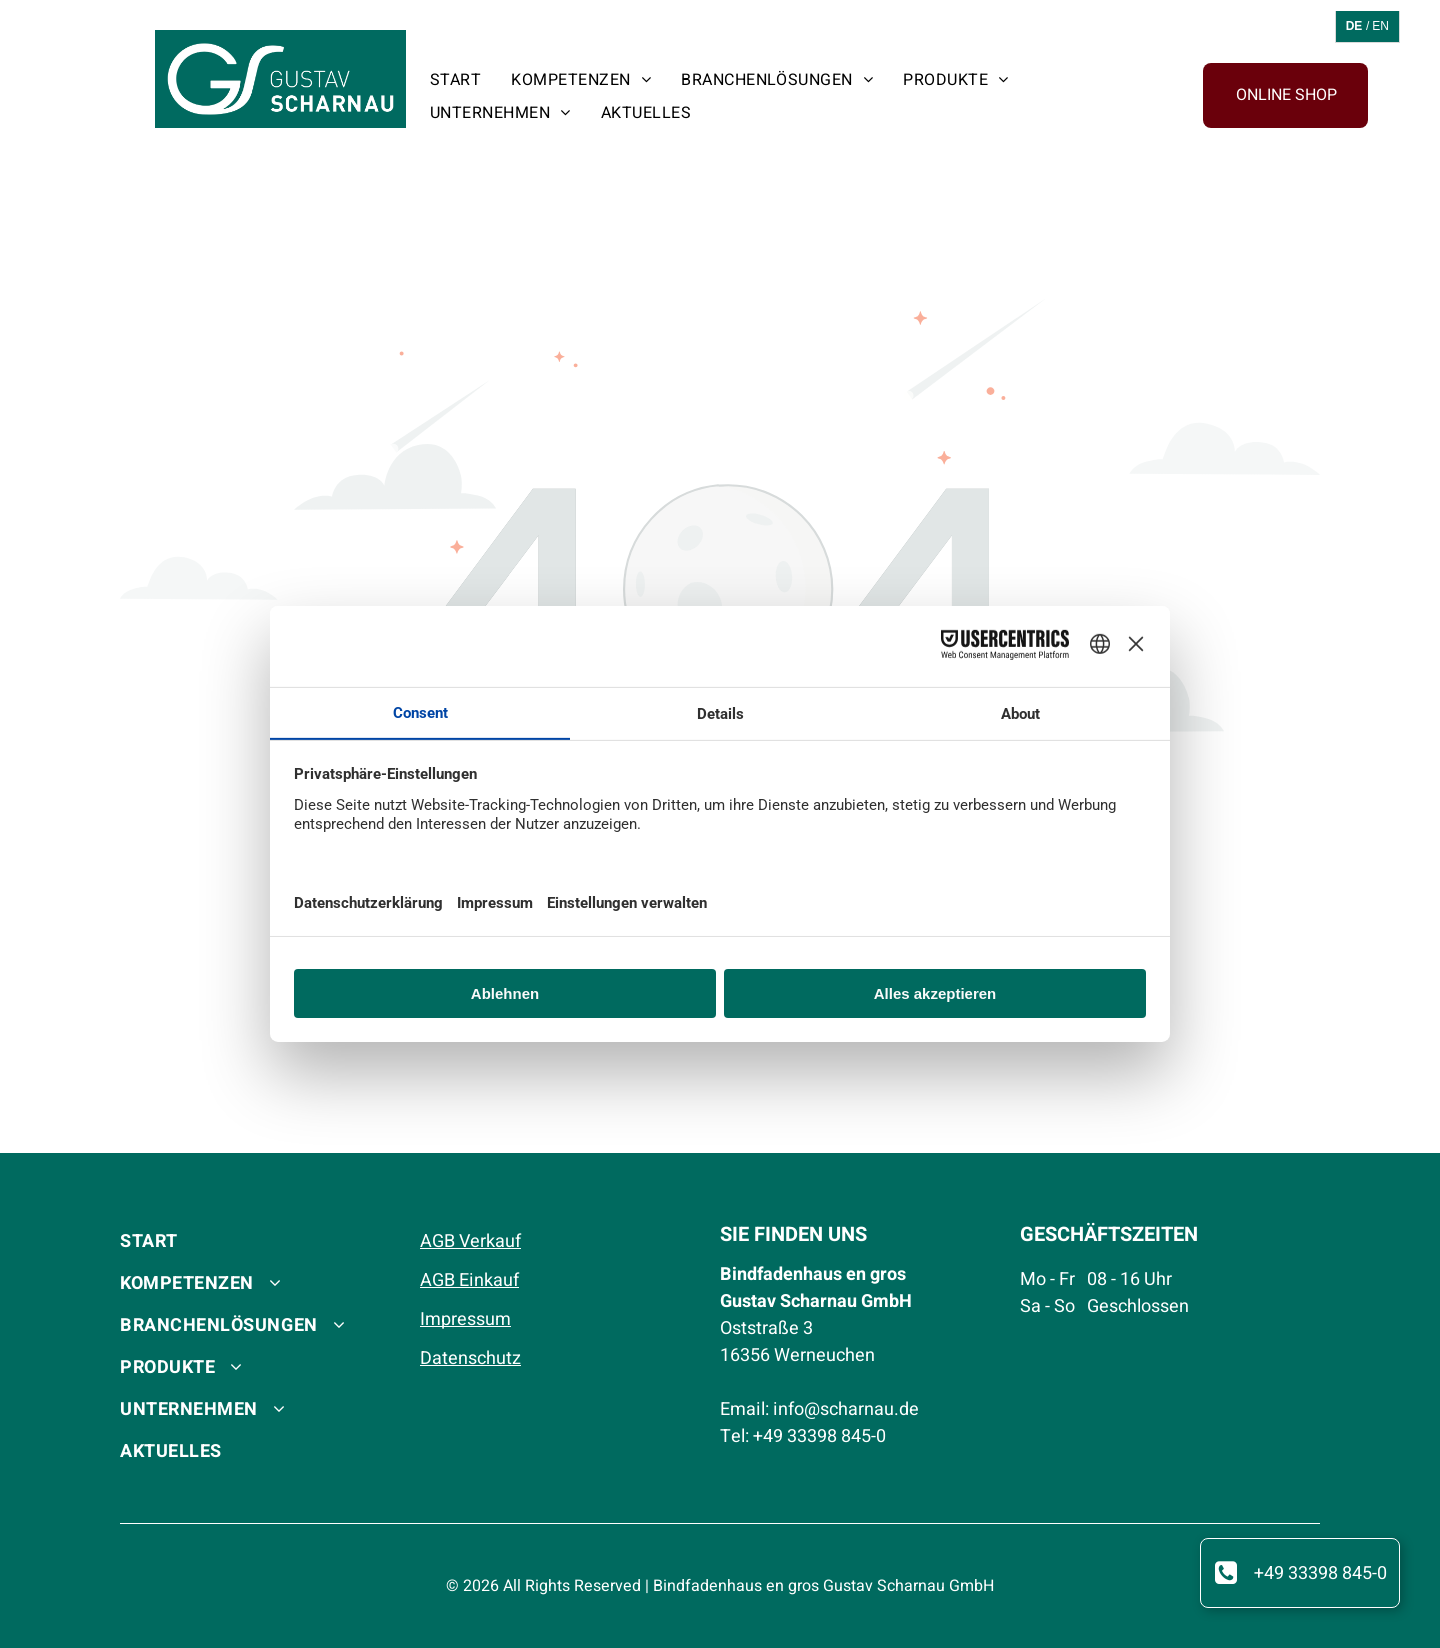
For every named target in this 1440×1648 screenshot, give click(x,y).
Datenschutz (470, 1358)
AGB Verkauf (470, 1241)
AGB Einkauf (469, 1280)
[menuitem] (455, 79)
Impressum (465, 1319)
